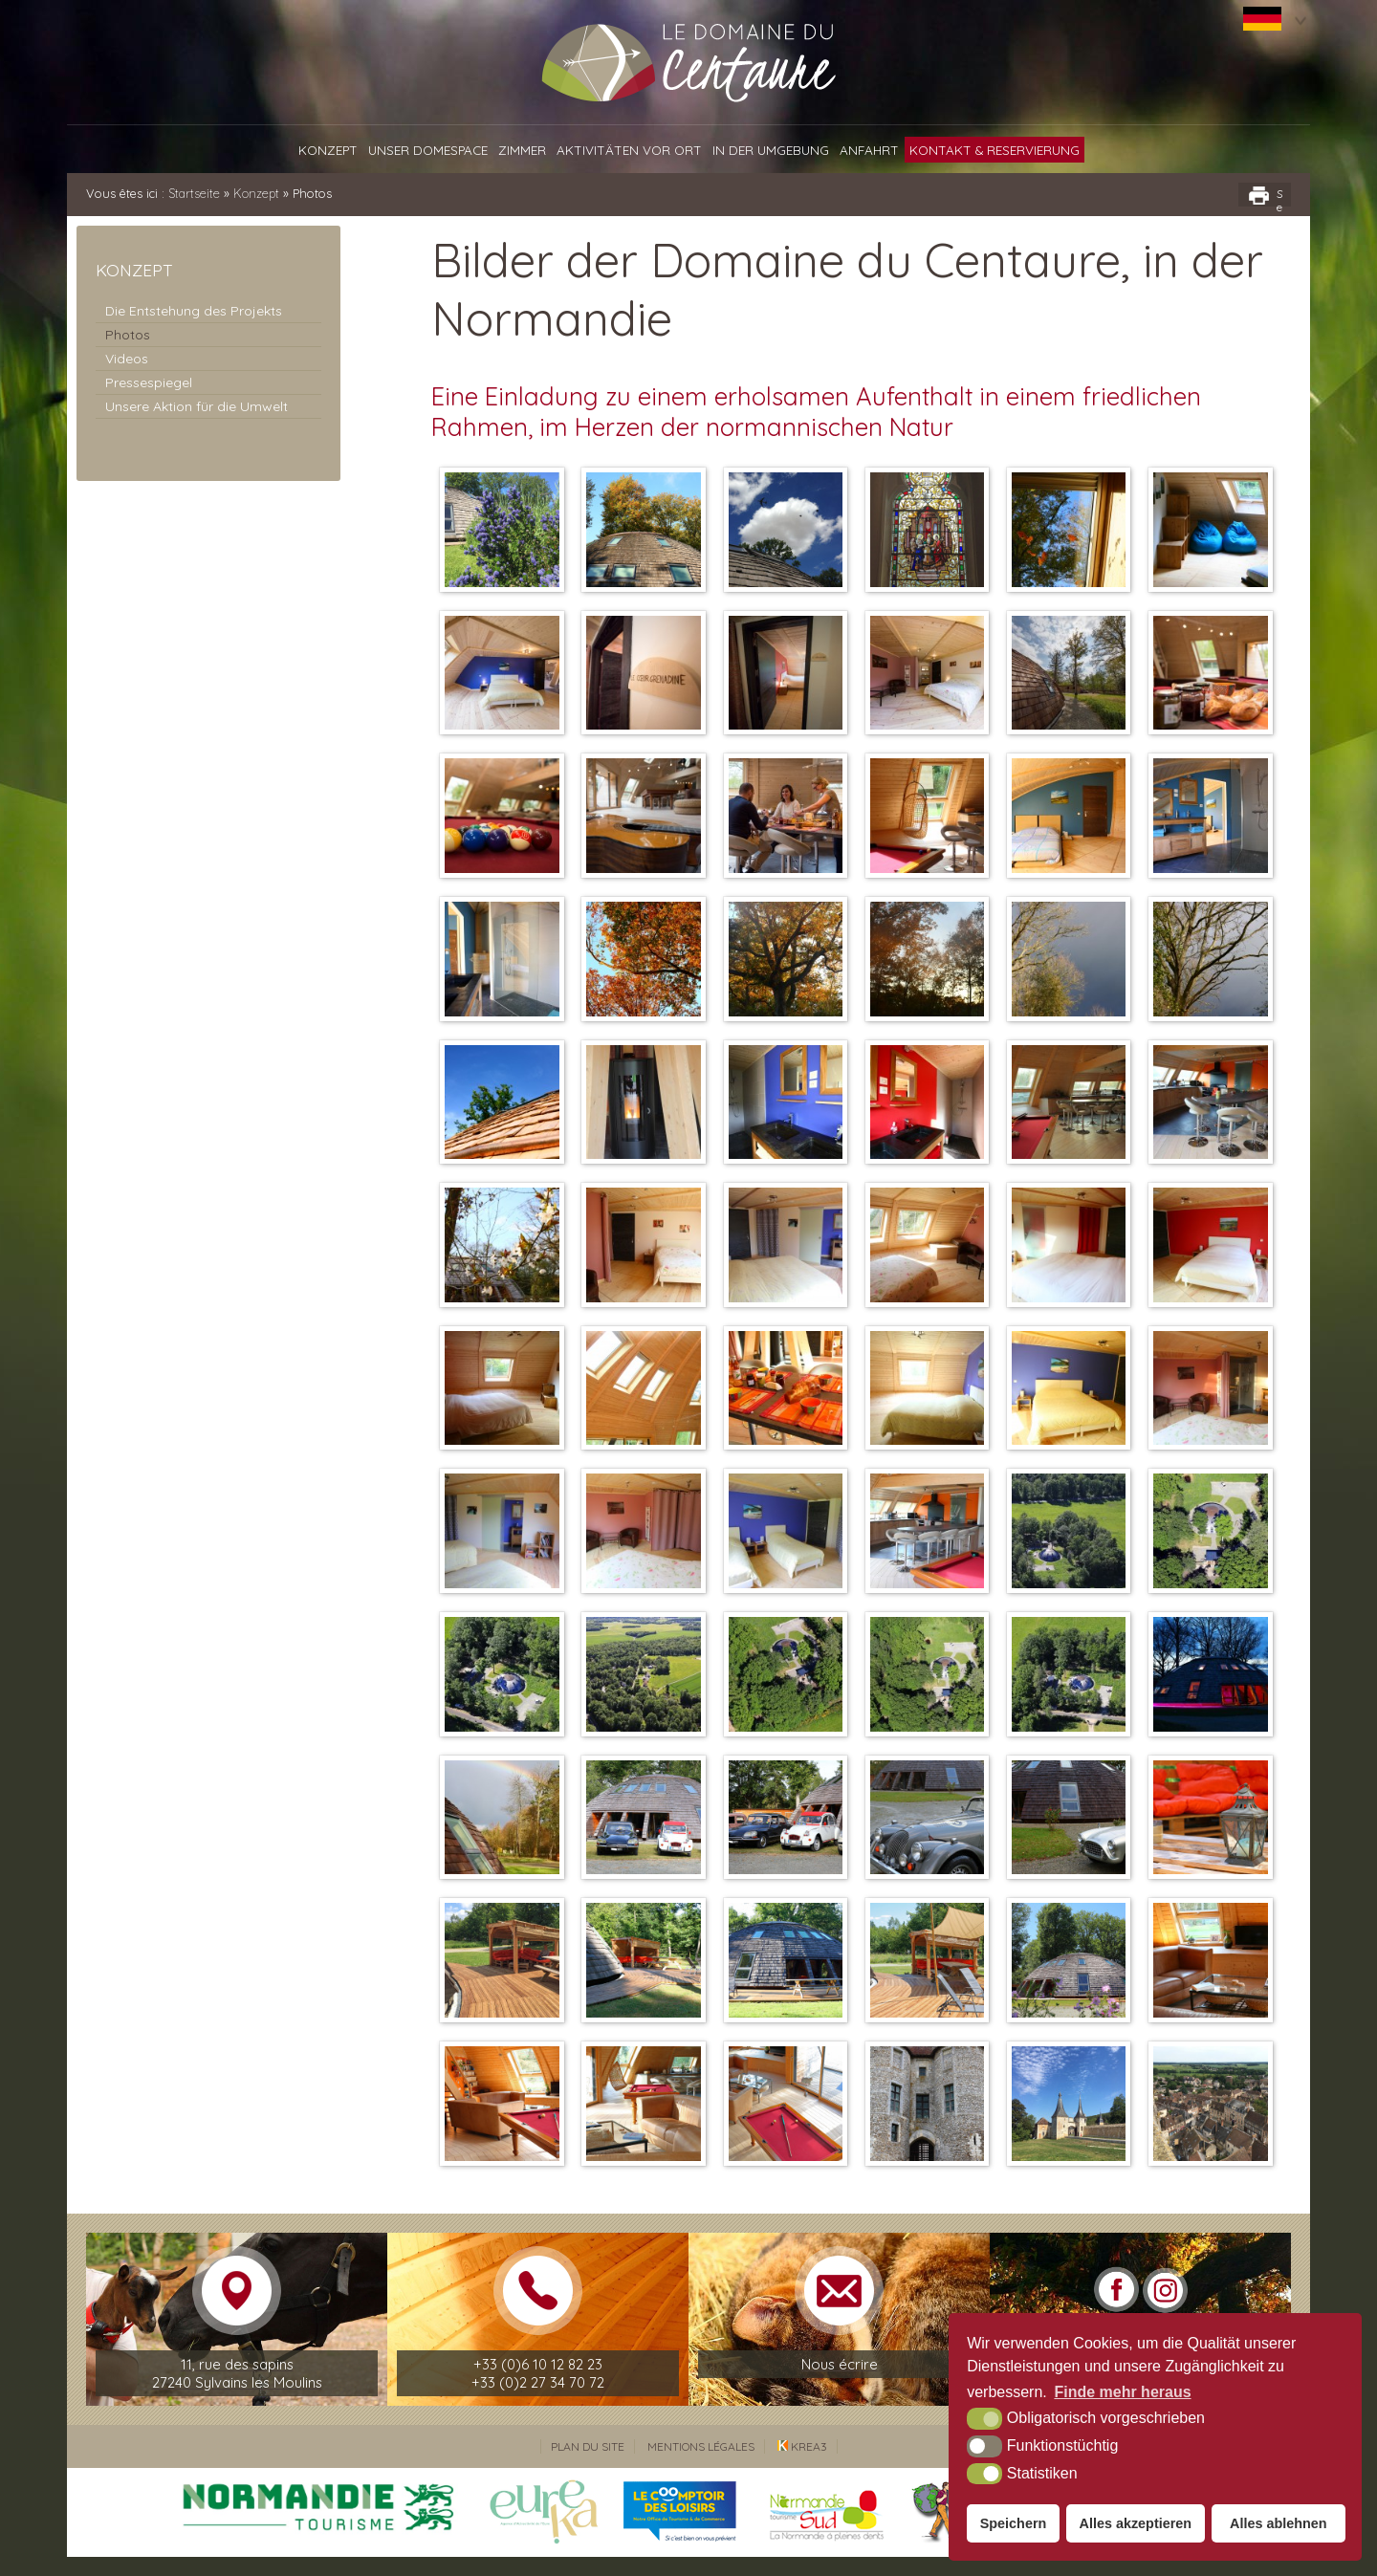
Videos (126, 358)
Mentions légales (700, 2465)
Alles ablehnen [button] (1278, 2523)
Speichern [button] (1013, 2523)
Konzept (328, 150)
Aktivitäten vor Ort (629, 150)
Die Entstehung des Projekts (193, 310)
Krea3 (802, 2465)
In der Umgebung (770, 150)
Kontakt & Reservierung (994, 150)
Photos (127, 334)
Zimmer (522, 150)
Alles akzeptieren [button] (1136, 2523)
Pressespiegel (148, 382)
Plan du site (587, 2465)
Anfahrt (869, 150)
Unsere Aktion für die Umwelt (196, 406)
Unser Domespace (428, 150)
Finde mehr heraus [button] (1122, 2392)
